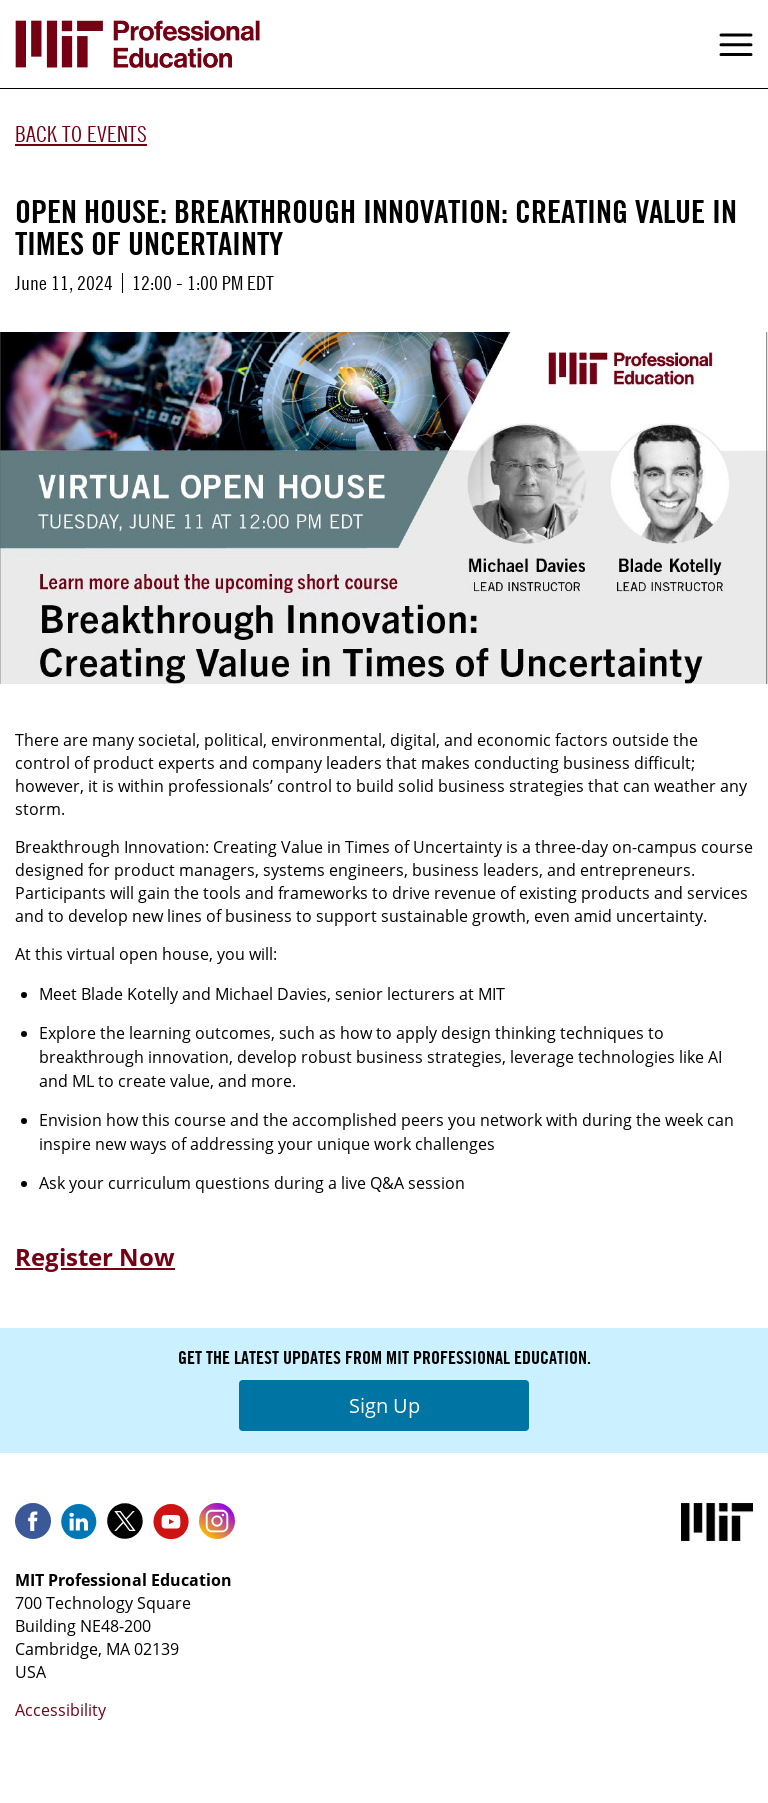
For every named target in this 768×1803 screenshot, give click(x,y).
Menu (736, 44)
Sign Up (384, 1405)
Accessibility (60, 1710)
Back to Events (81, 134)
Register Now (95, 1256)
